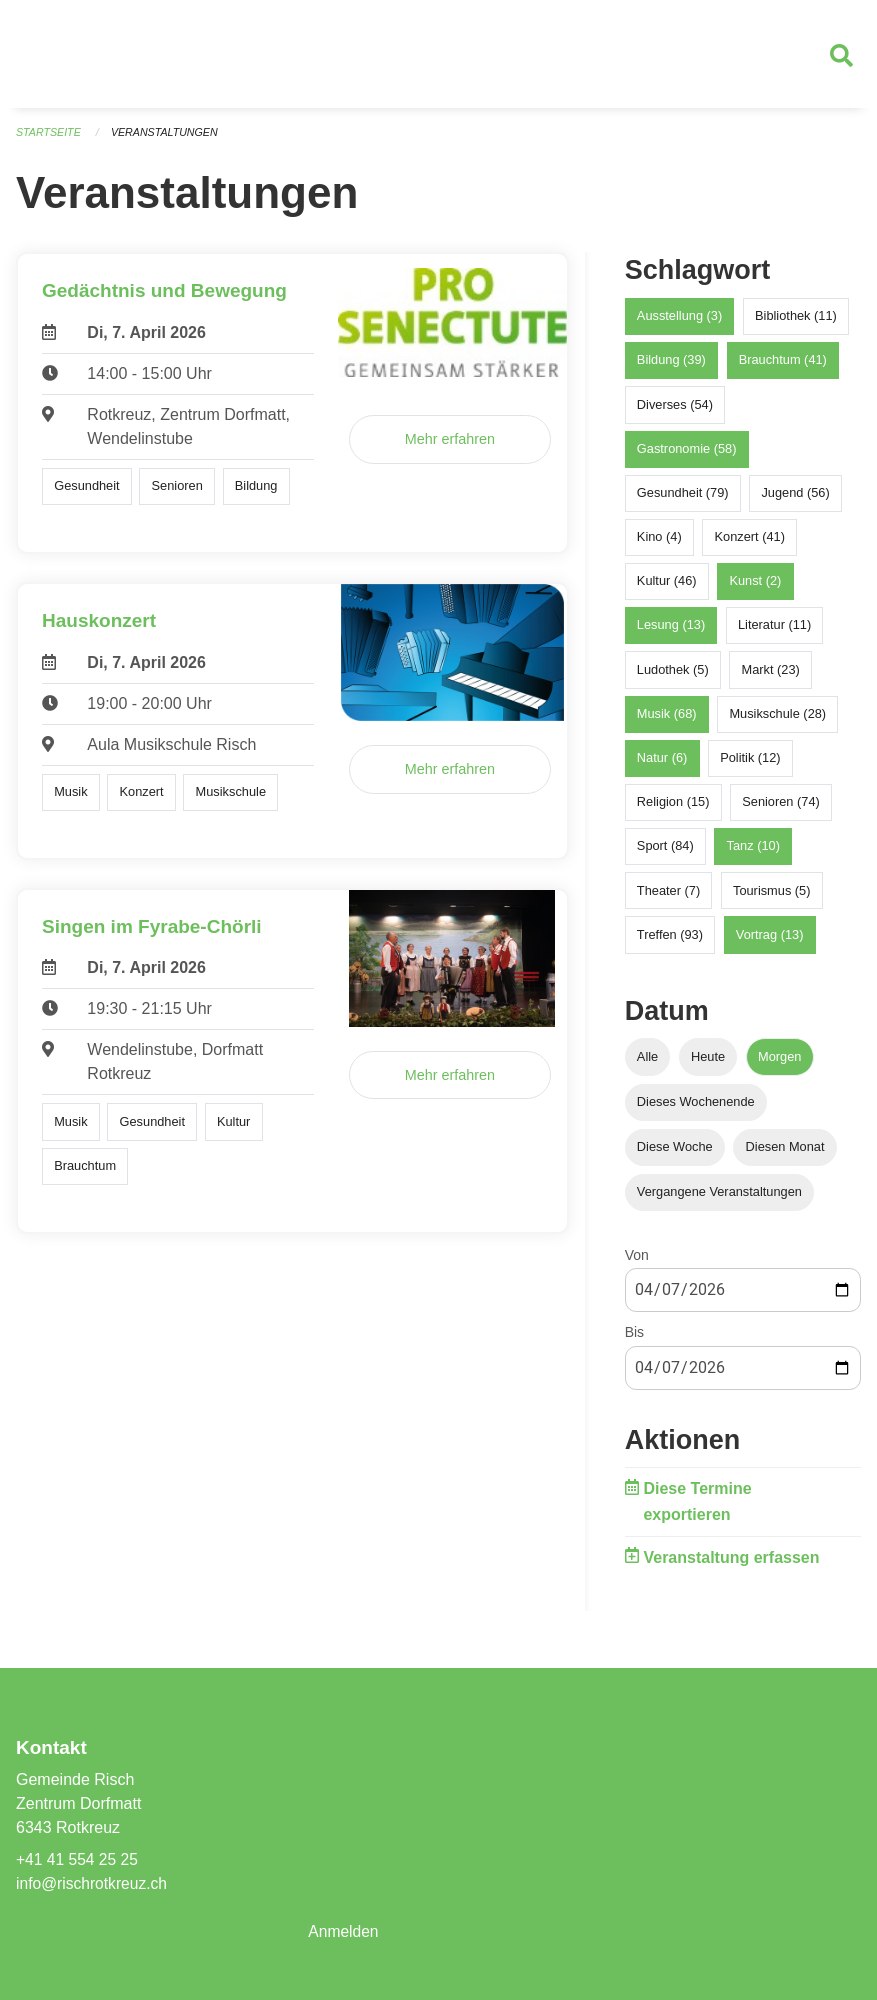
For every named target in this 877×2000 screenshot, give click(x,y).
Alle (647, 1063)
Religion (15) (673, 809)
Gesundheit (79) (683, 500)
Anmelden (344, 1931)
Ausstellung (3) (679, 323)
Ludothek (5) (673, 676)
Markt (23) (771, 676)
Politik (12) (750, 765)
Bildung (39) (671, 367)
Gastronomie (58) (687, 455)
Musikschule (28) (777, 721)
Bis (634, 1340)
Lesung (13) (671, 632)
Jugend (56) (795, 500)
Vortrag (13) (770, 941)
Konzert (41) (749, 544)
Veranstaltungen (168, 140)
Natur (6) (662, 765)
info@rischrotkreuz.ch (93, 1883)
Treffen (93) (670, 941)
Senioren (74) (781, 809)
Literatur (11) (774, 632)
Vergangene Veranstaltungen (719, 1199)
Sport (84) (665, 853)
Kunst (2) (755, 588)
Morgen (779, 1063)
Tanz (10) (753, 853)
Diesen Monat (785, 1154)
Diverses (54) (675, 411)
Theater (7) (668, 897)
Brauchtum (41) (783, 367)
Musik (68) (667, 721)
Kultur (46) (667, 588)
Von (637, 1263)
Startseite (49, 140)
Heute (708, 1063)
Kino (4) (659, 544)
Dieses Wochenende (696, 1109)
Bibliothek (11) (796, 323)
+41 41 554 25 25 (78, 1859)
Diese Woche (675, 1154)
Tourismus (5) (772, 897)
